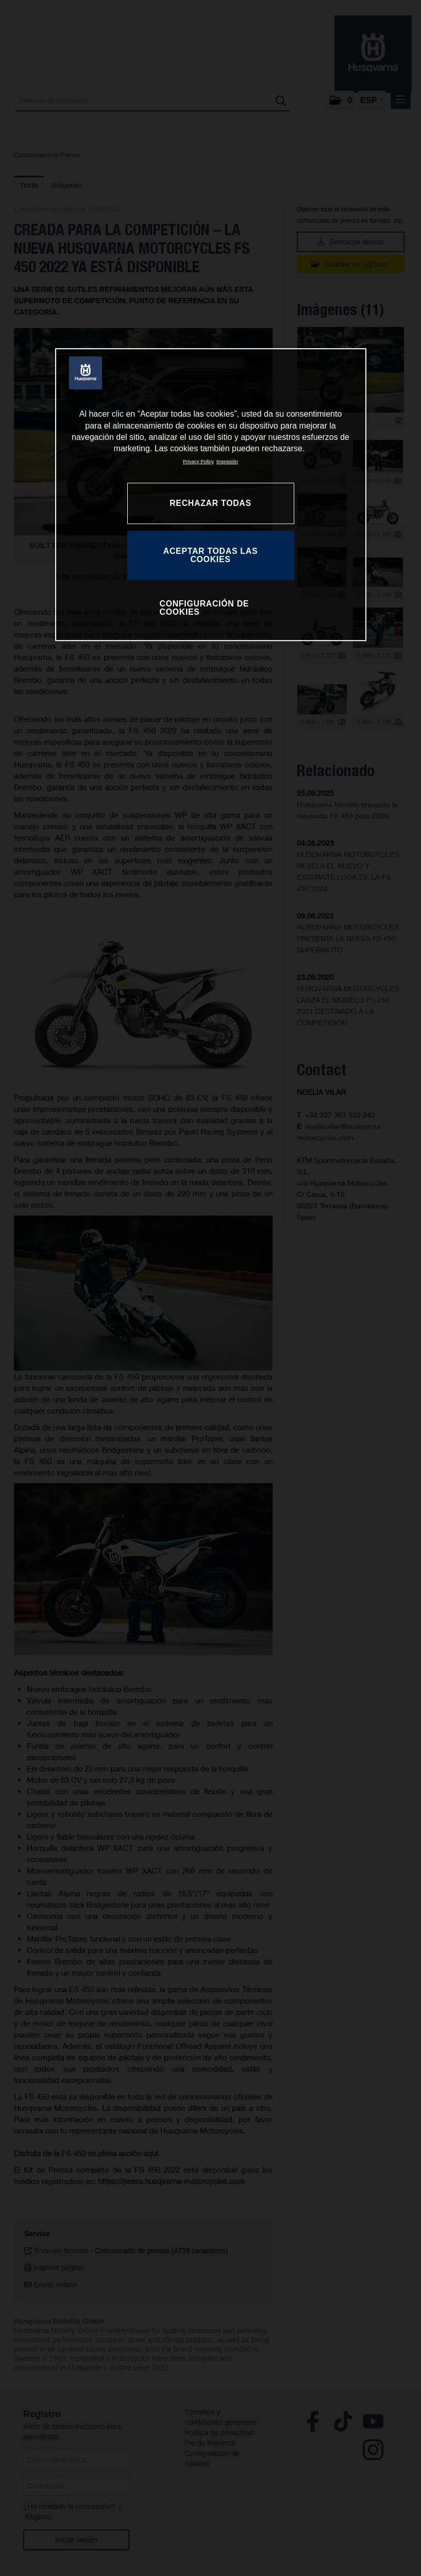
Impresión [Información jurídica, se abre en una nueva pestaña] (227, 461)
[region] (210, 494)
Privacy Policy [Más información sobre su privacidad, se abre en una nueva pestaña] (198, 461)
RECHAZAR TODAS (210, 503)
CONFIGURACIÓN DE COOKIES (204, 607)
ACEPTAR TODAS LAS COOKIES (210, 555)
